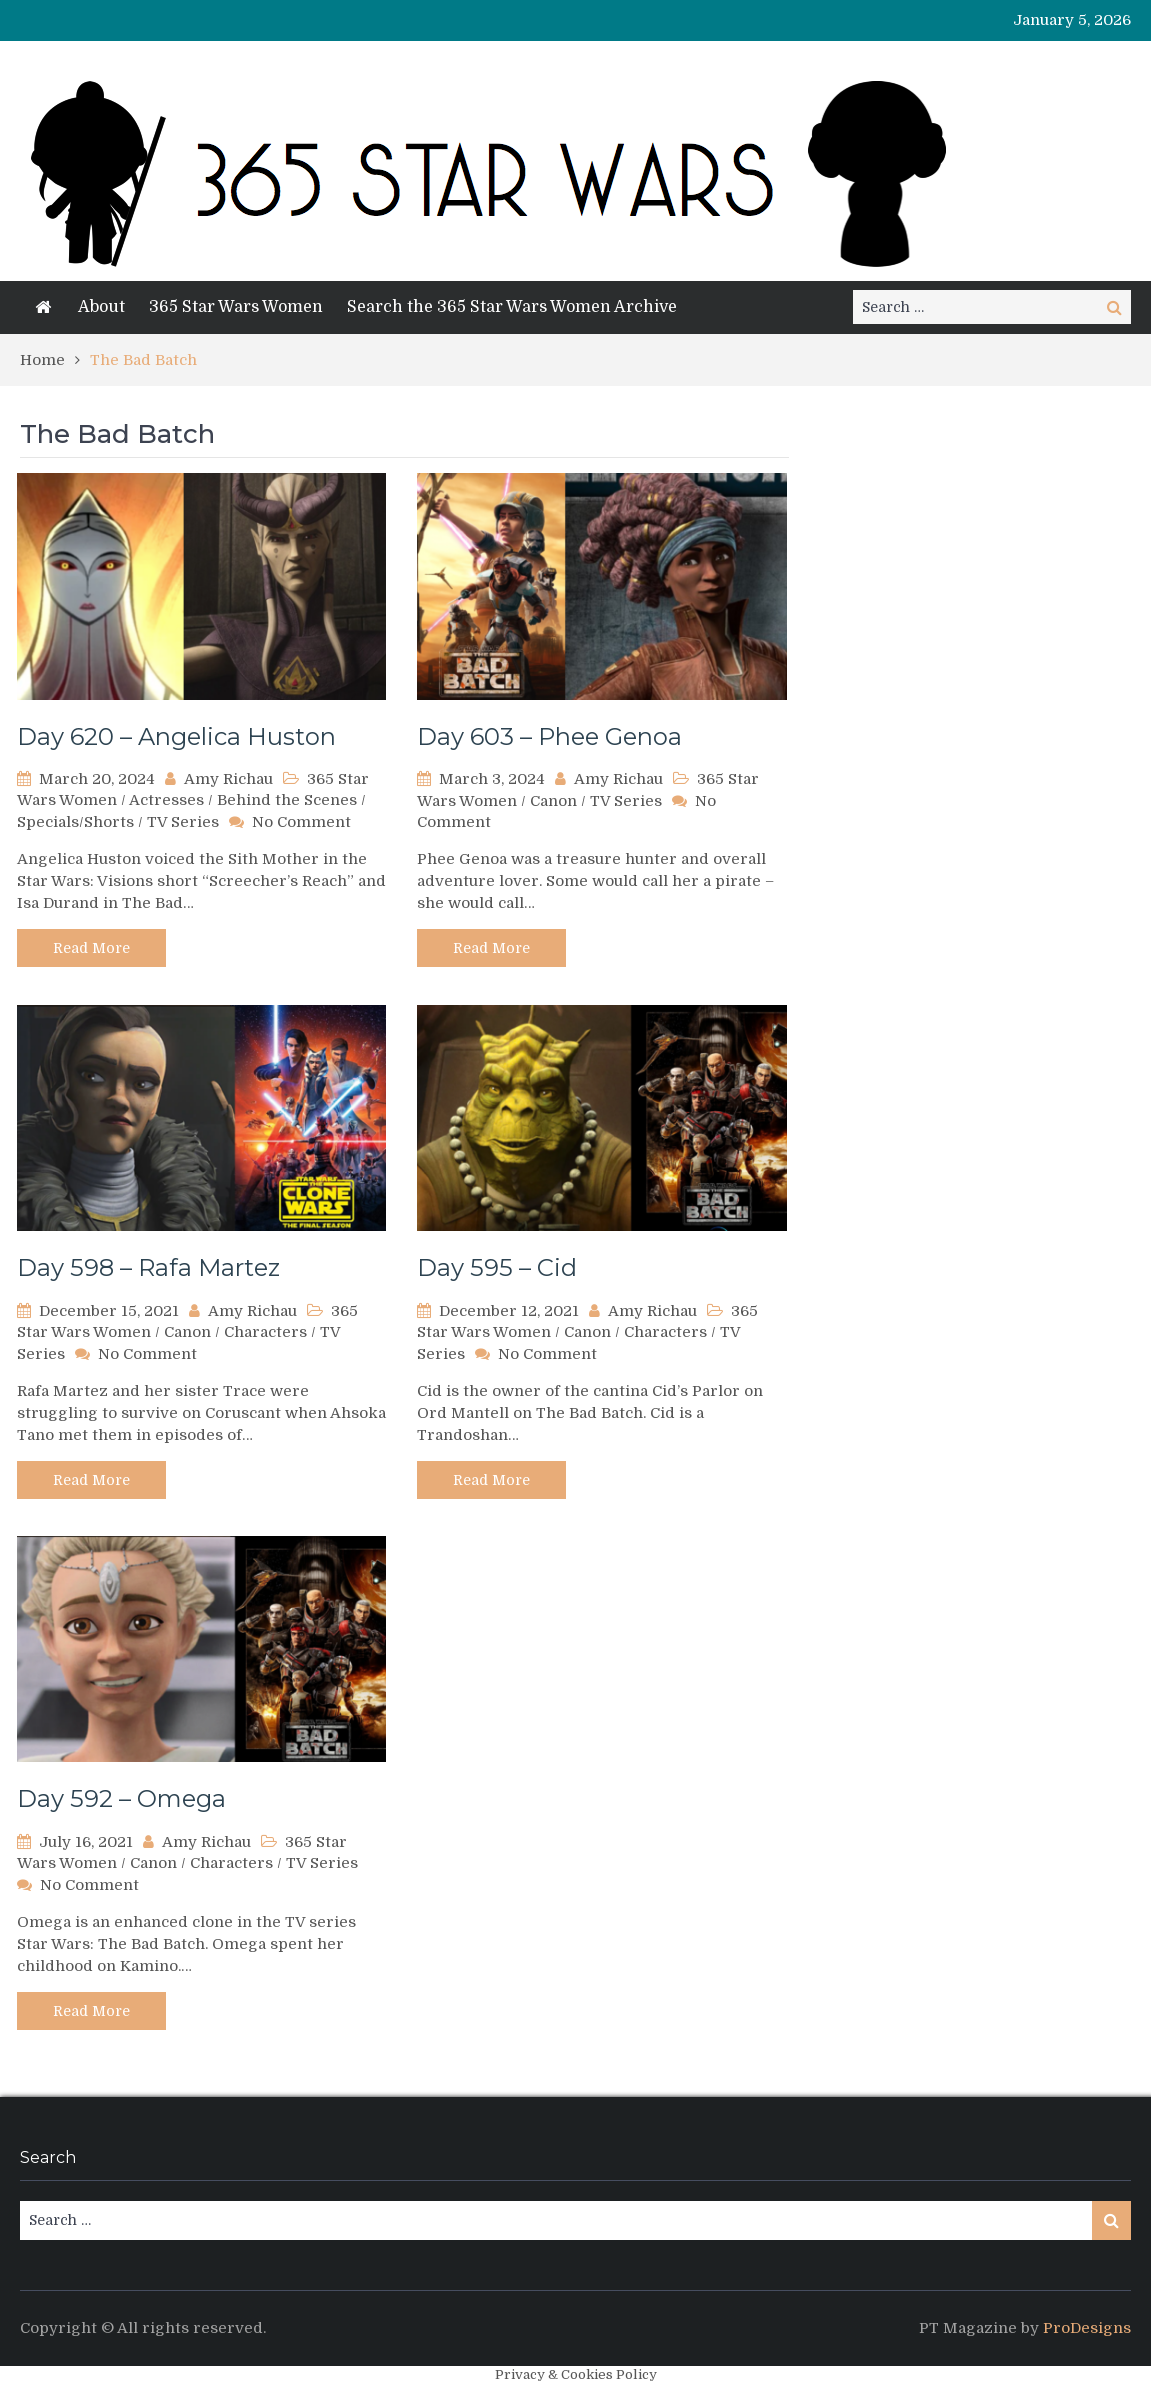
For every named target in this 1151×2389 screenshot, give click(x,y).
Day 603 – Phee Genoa (549, 736)
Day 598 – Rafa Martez (148, 1267)
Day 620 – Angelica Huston (176, 736)
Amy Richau (228, 779)
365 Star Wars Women (236, 307)
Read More (91, 948)
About (101, 307)
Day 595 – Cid (497, 1267)
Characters (265, 1332)
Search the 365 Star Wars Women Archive (512, 307)
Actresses (166, 800)
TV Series (183, 822)
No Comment (301, 822)
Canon (553, 801)
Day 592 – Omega (121, 1798)
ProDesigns (1087, 2328)
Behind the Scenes (287, 800)
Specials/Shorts (75, 822)
